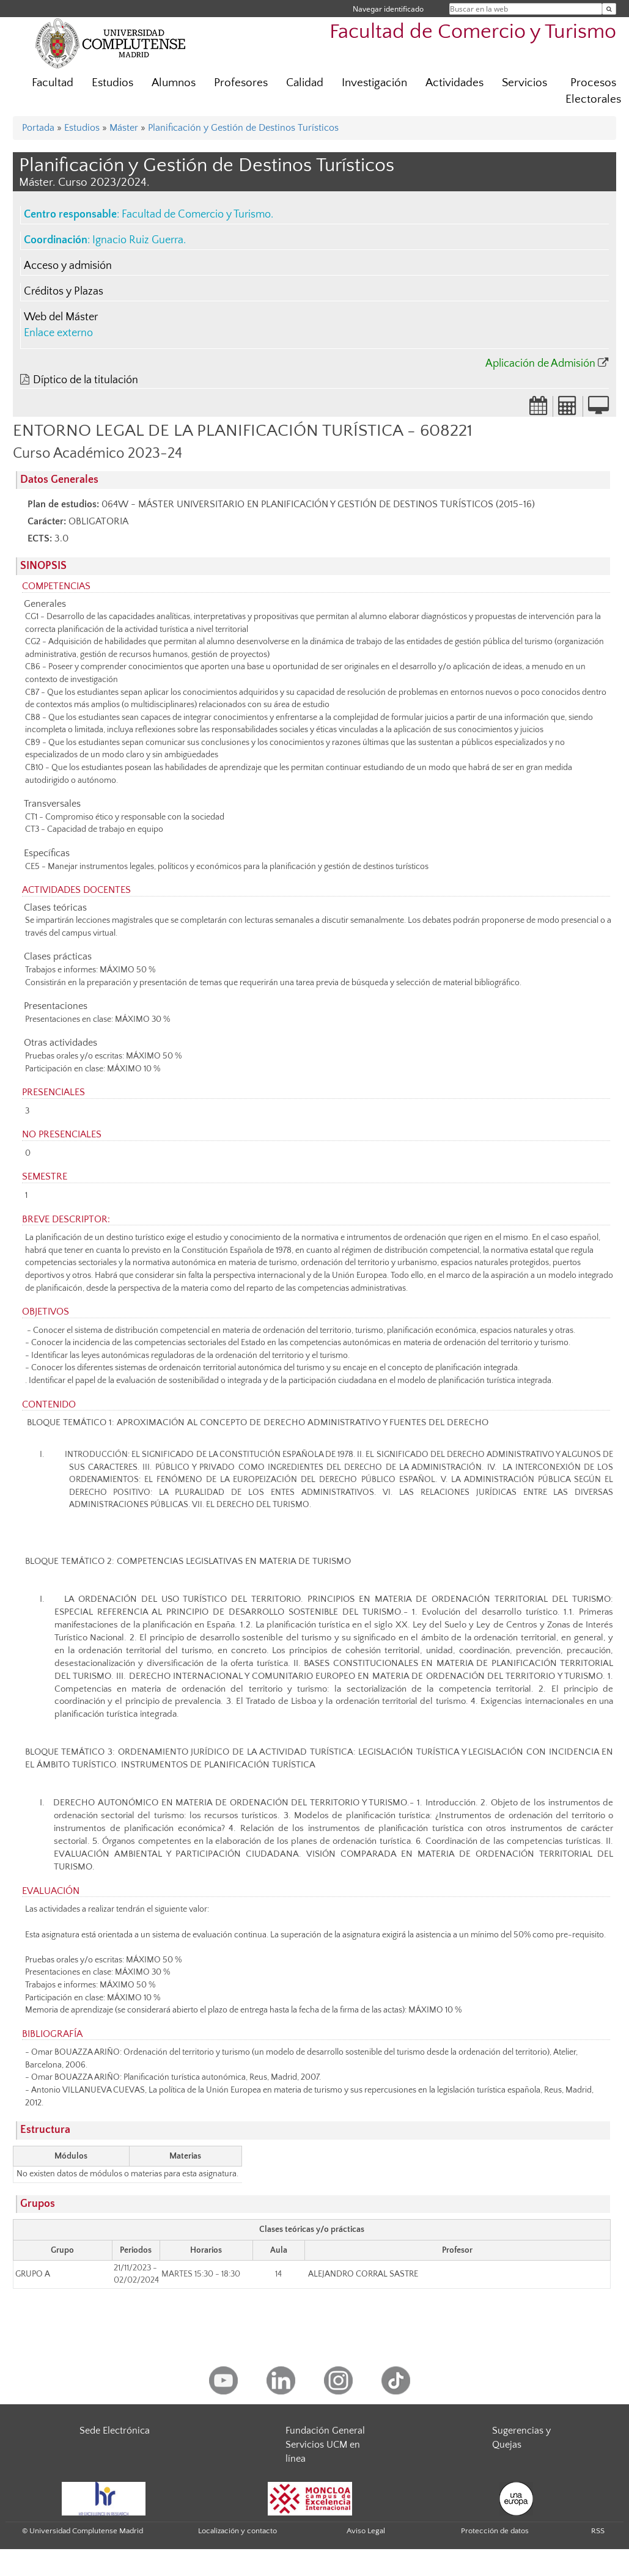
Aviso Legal (366, 2530)
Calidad (304, 82)
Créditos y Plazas (63, 291)
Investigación (374, 82)
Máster (123, 127)
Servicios (524, 82)
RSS (598, 2530)
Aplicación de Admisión (540, 364)
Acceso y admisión (68, 266)
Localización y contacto (237, 2530)
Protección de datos (495, 2530)
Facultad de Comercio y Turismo (472, 32)
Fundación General (325, 2430)
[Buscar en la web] (609, 9)
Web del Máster (61, 317)
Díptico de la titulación (85, 380)
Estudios (112, 82)
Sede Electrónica (114, 2430)
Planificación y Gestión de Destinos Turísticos (243, 127)
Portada (38, 127)
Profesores (241, 82)
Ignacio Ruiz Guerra (137, 240)
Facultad (52, 82)
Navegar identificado (388, 9)
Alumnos (174, 82)
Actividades (454, 82)
